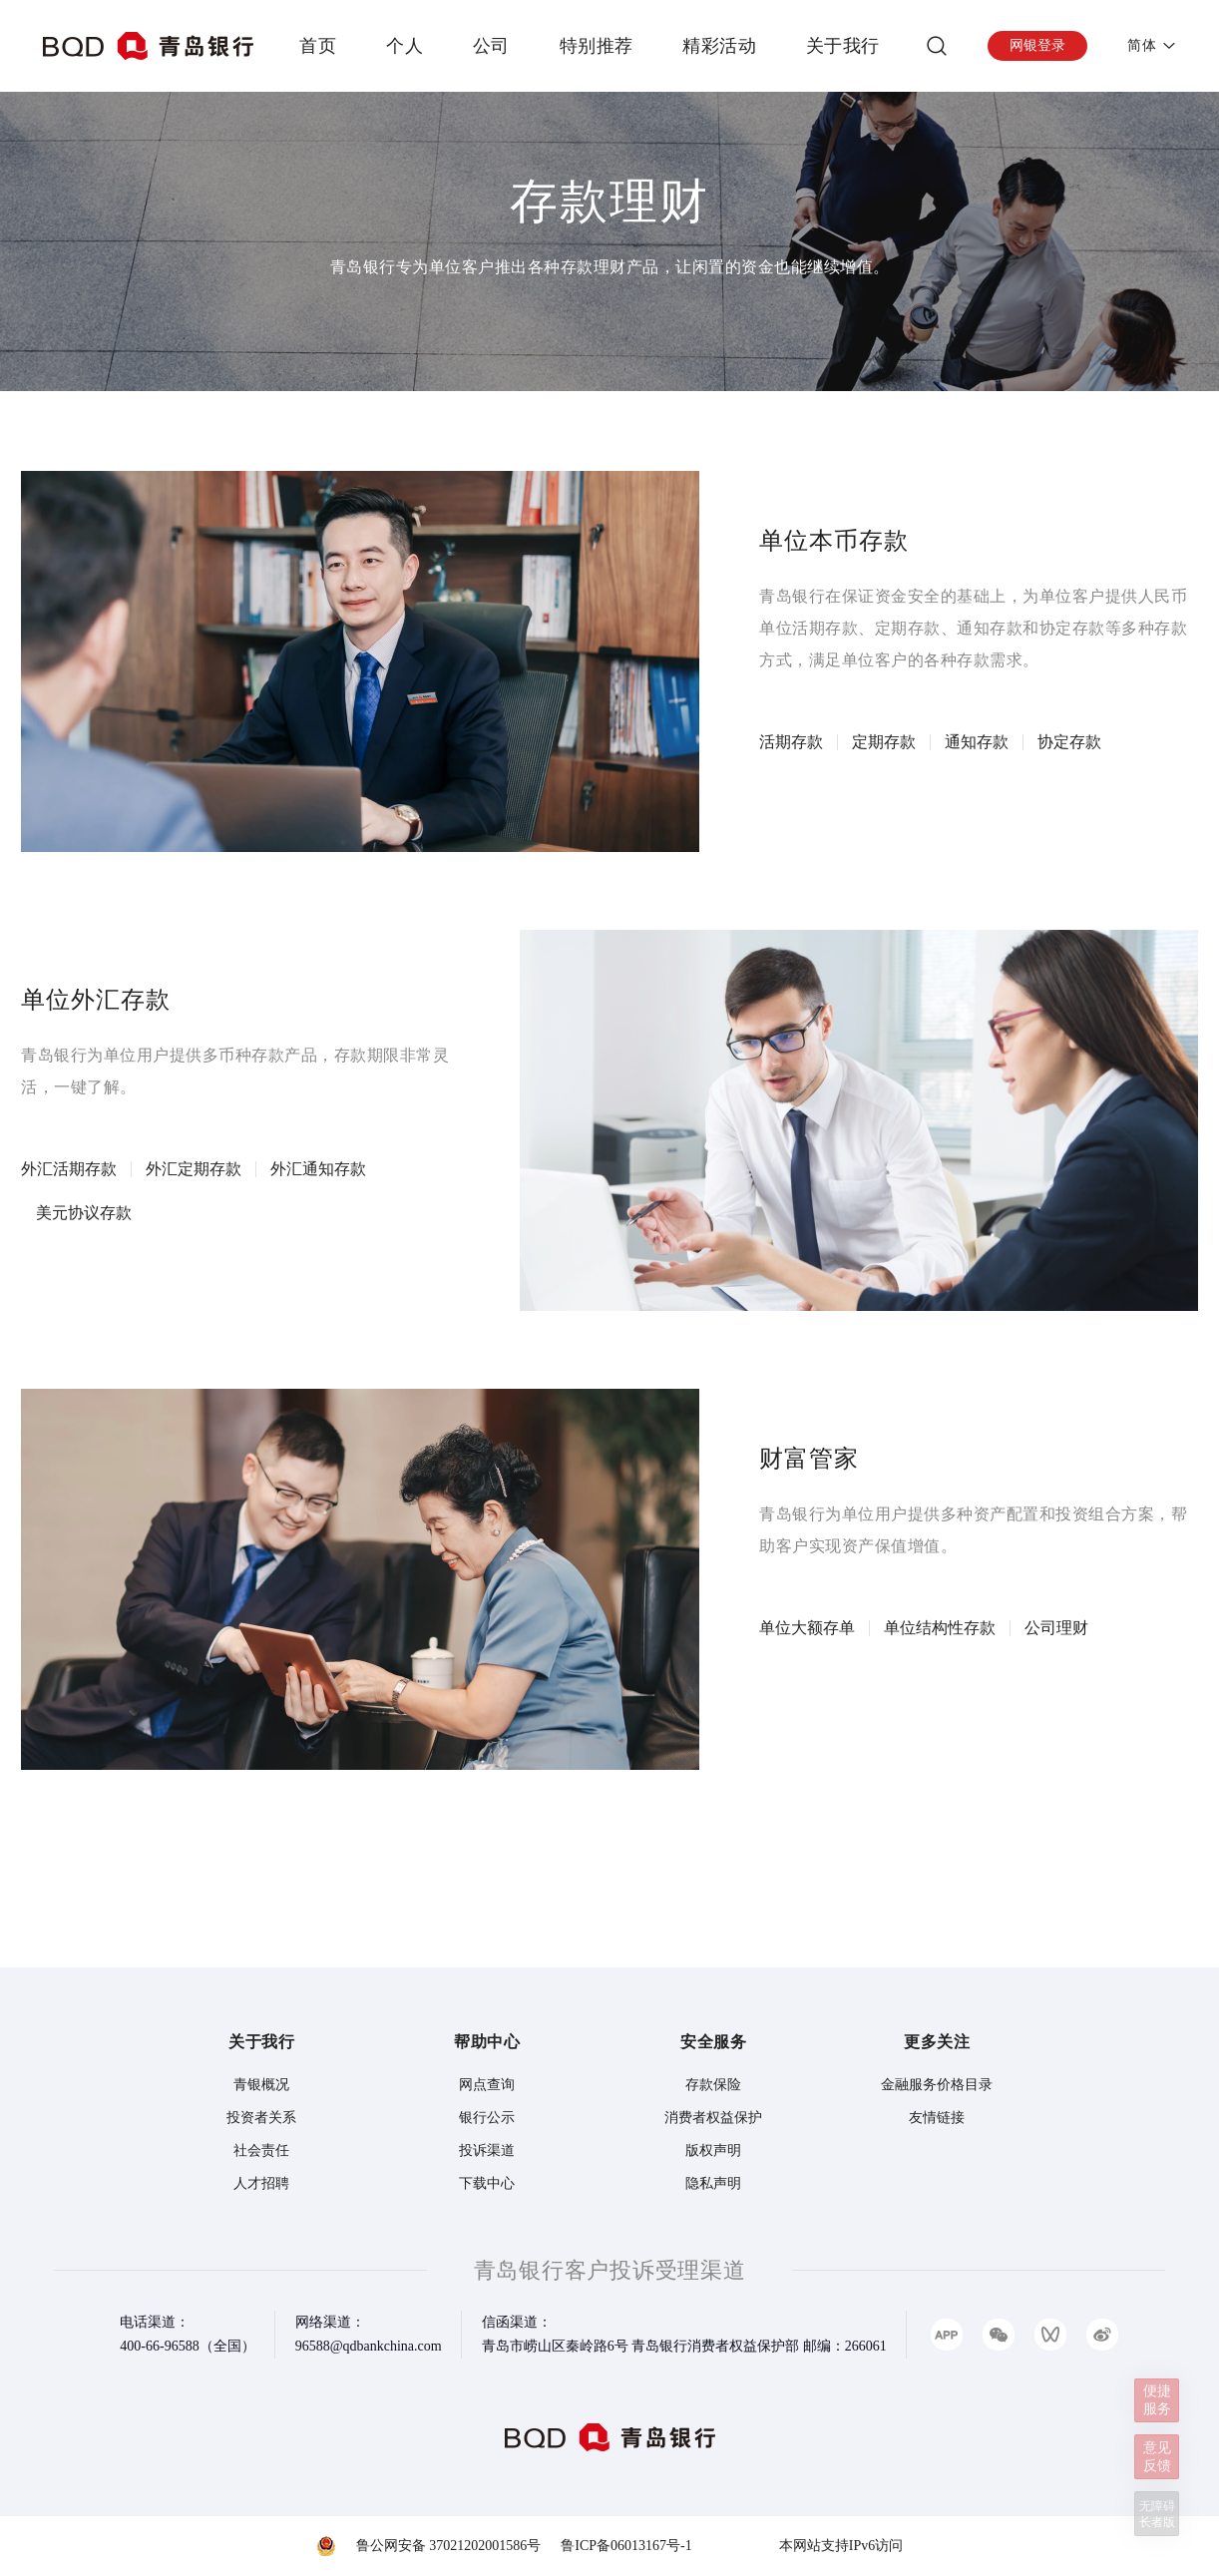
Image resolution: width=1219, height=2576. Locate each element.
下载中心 (487, 2183)
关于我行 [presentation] (843, 46)
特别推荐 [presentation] (596, 46)
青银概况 (261, 2084)
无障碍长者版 (1155, 2512)
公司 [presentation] (491, 46)
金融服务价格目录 (937, 2084)
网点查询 (487, 2084)
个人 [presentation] (404, 46)
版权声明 (713, 2150)
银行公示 (487, 2117)
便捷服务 (1155, 2385)
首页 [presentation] (317, 46)
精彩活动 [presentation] (719, 46)
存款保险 (713, 2084)
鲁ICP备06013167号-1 (626, 2545)
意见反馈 (1155, 2448)
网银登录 (1037, 45)
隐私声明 (713, 2183)
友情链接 (937, 2117)
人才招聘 (261, 2183)
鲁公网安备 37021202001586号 (449, 2545)
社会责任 (261, 2150)
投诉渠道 (487, 2150)
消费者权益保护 (713, 2117)
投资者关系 (261, 2117)
